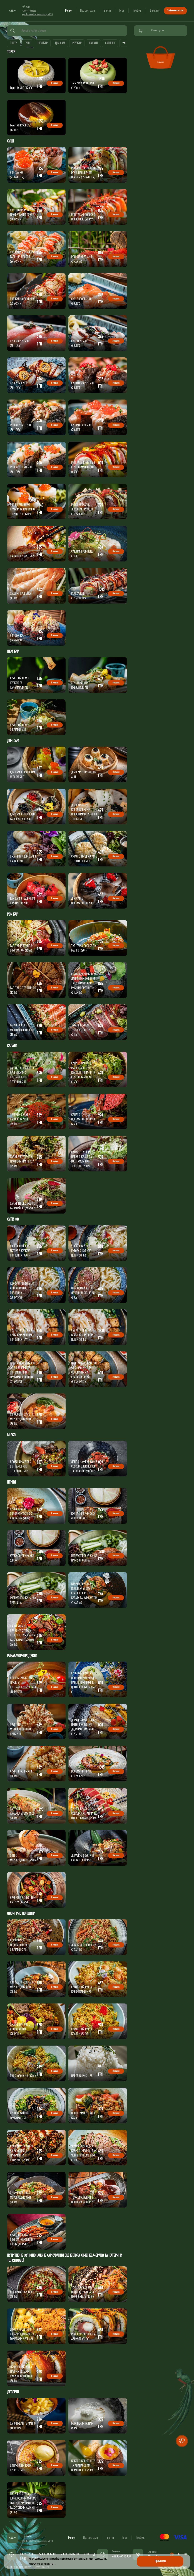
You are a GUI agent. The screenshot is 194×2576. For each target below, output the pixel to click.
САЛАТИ (93, 43)
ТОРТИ (13, 43)
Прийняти (160, 2561)
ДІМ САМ (60, 43)
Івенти (107, 10)
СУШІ (27, 43)
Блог (121, 10)
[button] (181, 2441)
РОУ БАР (76, 43)
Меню (68, 10)
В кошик (54, 83)
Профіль (137, 10)
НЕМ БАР (43, 43)
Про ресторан (87, 10)
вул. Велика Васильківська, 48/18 (37, 14)
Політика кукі (48, 2563)
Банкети (154, 10)
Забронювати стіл (175, 10)
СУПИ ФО (110, 43)
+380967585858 (29, 10)
